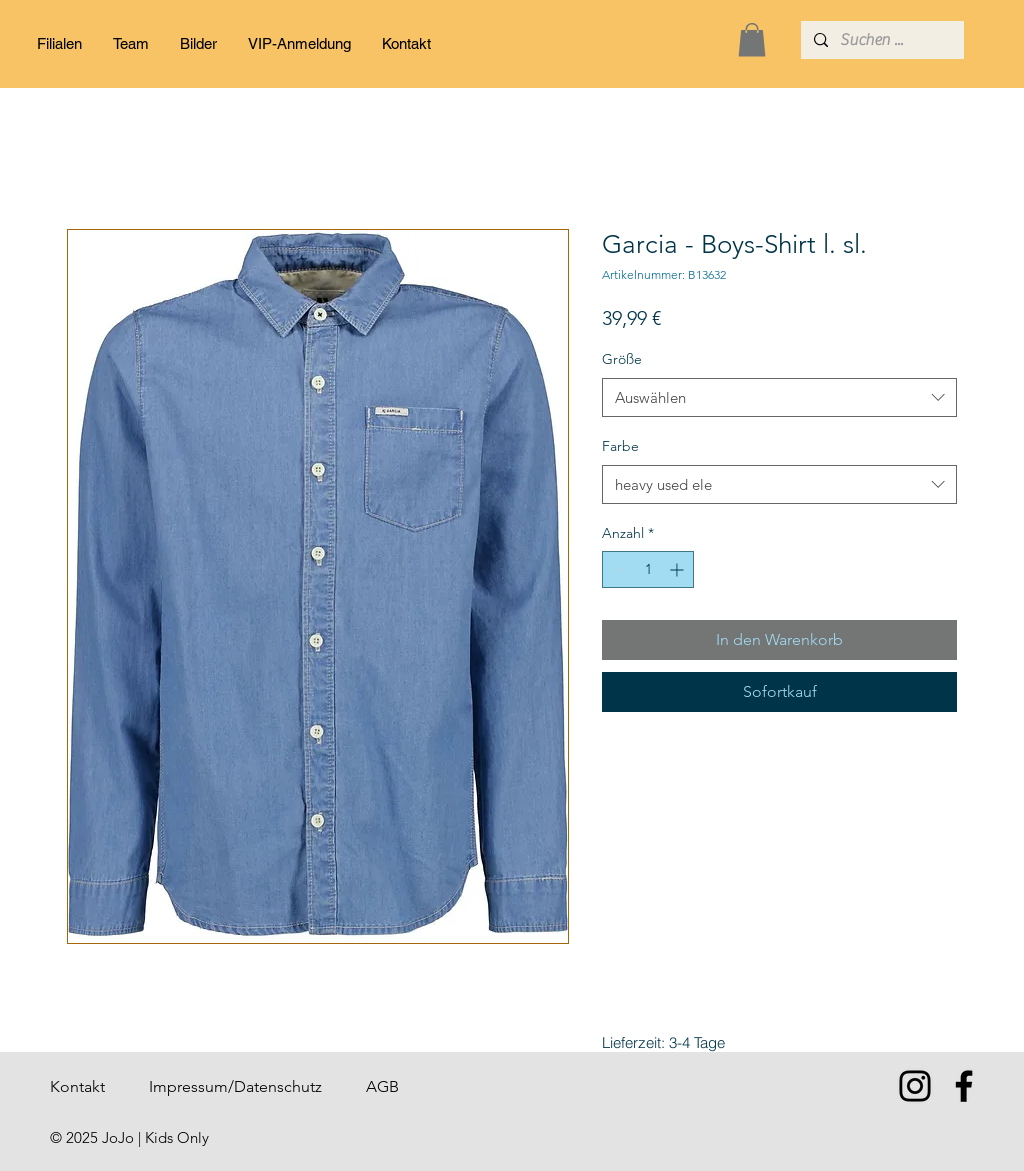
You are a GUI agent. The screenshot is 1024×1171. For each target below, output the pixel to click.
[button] (752, 39)
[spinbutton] (648, 569)
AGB (382, 1086)
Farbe (620, 446)
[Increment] (678, 569)
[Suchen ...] (881, 40)
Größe (622, 359)
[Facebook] (964, 1086)
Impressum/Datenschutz (235, 1086)
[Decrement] (617, 569)
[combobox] (779, 397)
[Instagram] (915, 1086)
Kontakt (77, 1086)
